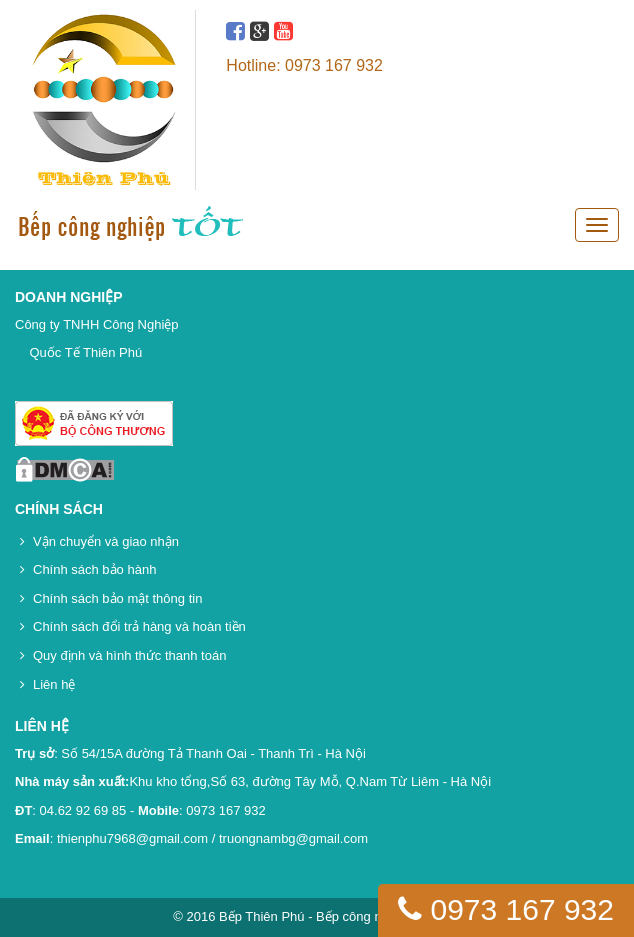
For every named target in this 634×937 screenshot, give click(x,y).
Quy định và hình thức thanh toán (129, 655)
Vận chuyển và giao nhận (106, 541)
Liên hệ (54, 684)
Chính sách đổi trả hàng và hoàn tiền (139, 626)
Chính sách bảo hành (94, 569)
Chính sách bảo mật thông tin (117, 598)
